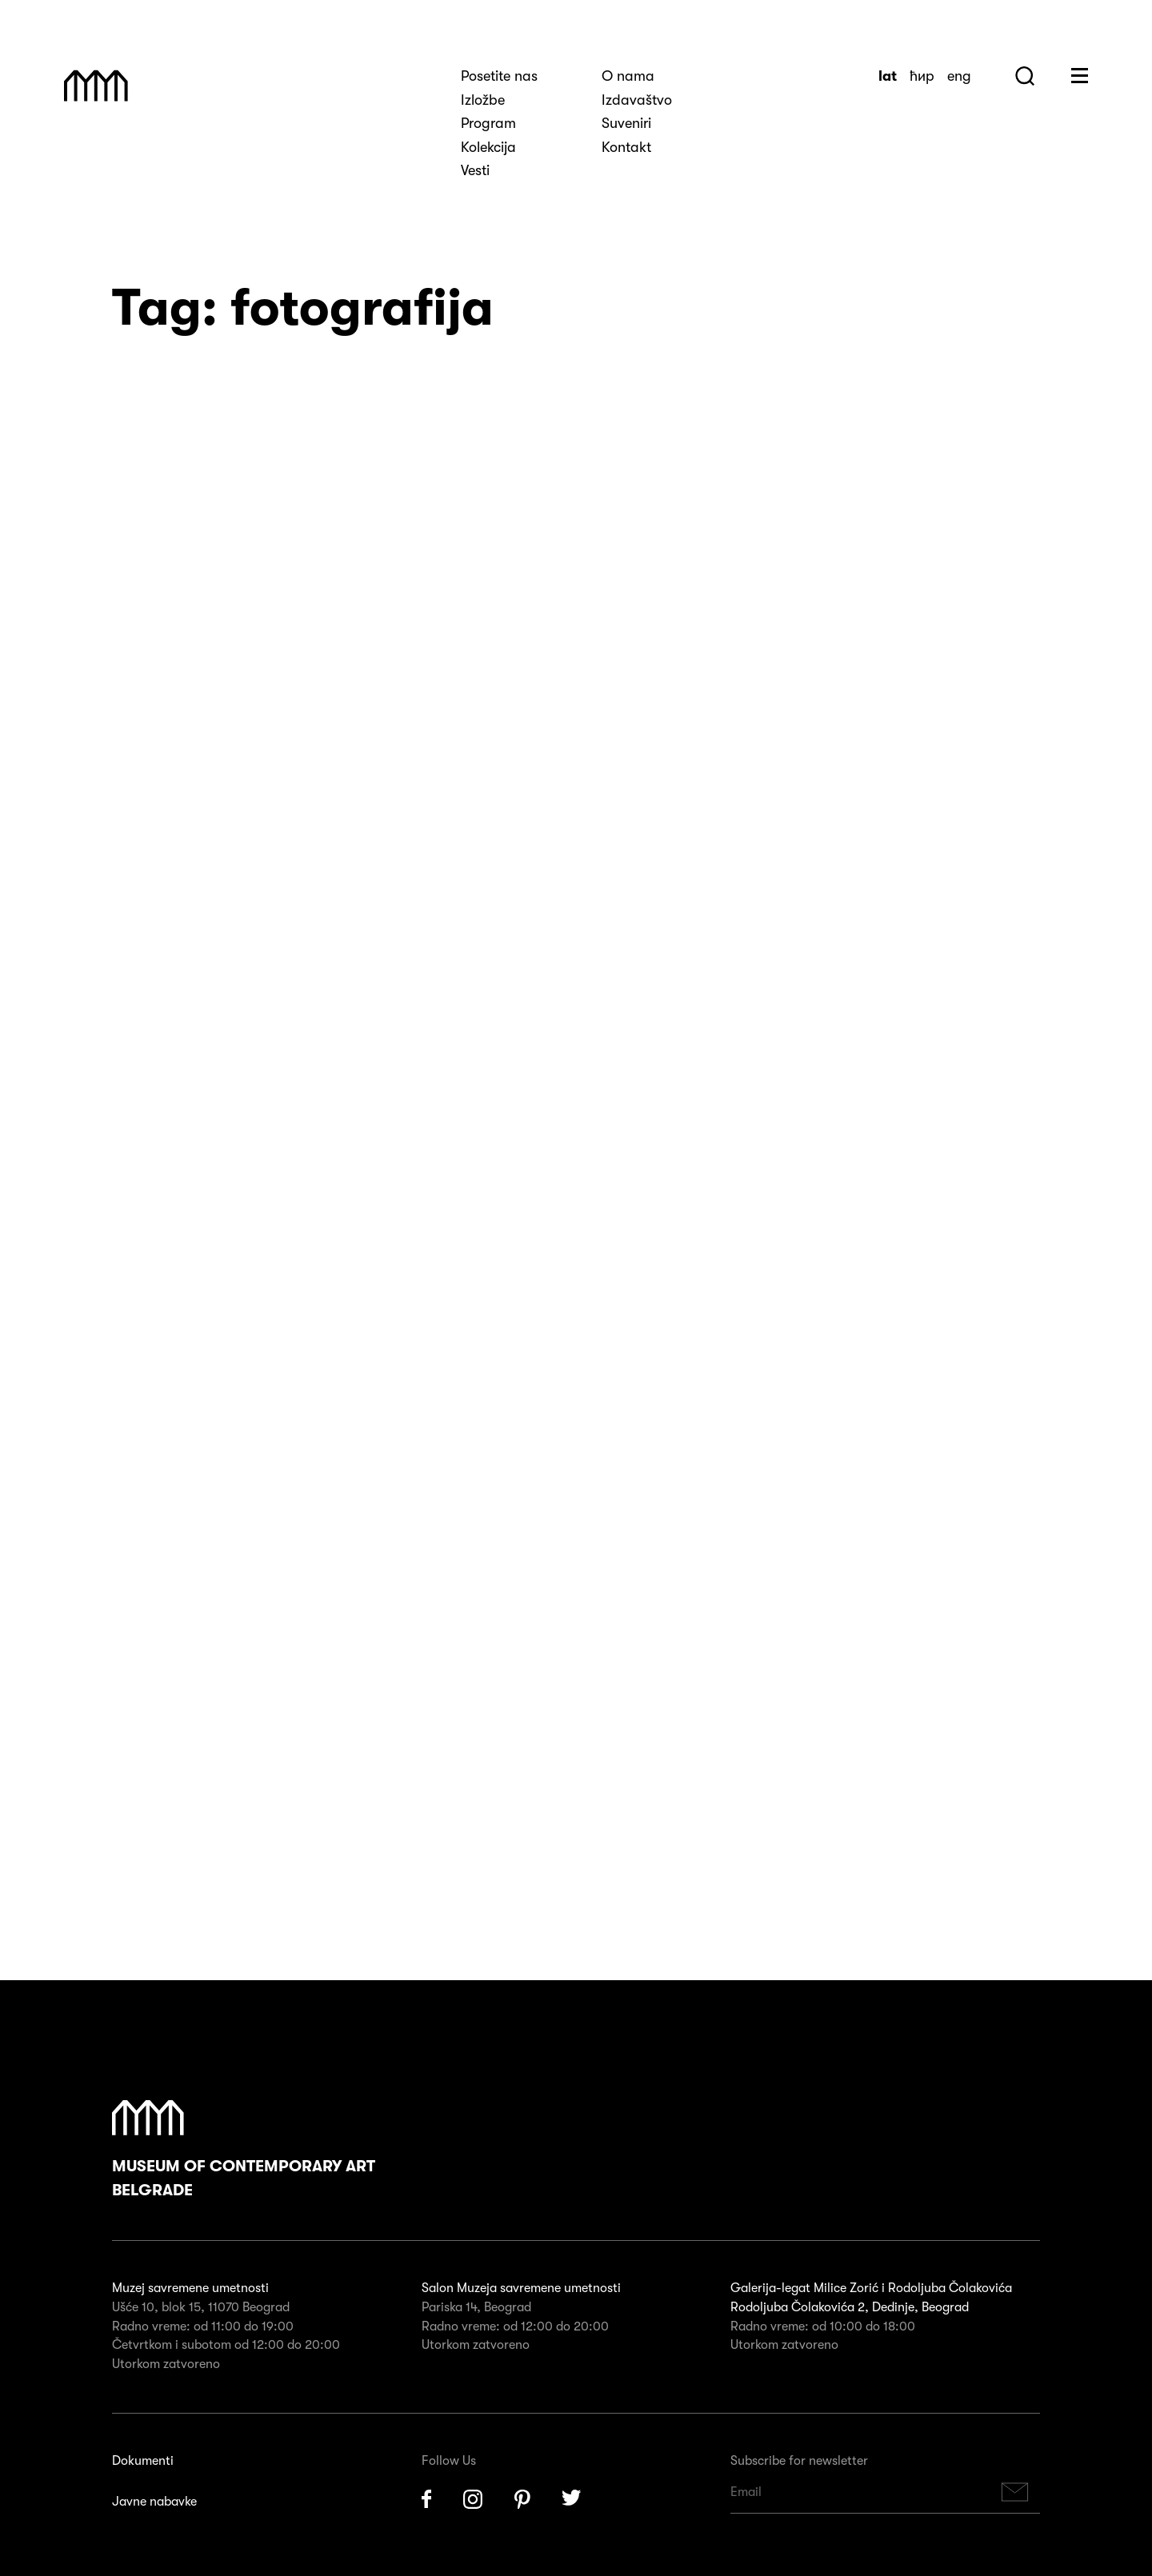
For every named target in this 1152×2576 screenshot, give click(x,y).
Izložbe (483, 100)
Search (1024, 76)
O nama (628, 76)
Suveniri (626, 123)
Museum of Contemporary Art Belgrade (243, 1639)
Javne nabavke (154, 1991)
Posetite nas (499, 76)
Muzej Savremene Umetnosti (96, 86)
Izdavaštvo (637, 100)
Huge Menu (1079, 75)
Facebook (426, 1989)
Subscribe (1015, 1981)
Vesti (475, 170)
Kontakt (626, 147)
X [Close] (10, 2565)
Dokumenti (143, 1950)
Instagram (472, 1989)
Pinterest (522, 1989)
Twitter (572, 1989)
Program (488, 123)
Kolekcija (488, 147)
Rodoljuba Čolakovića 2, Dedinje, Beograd (849, 1797)
